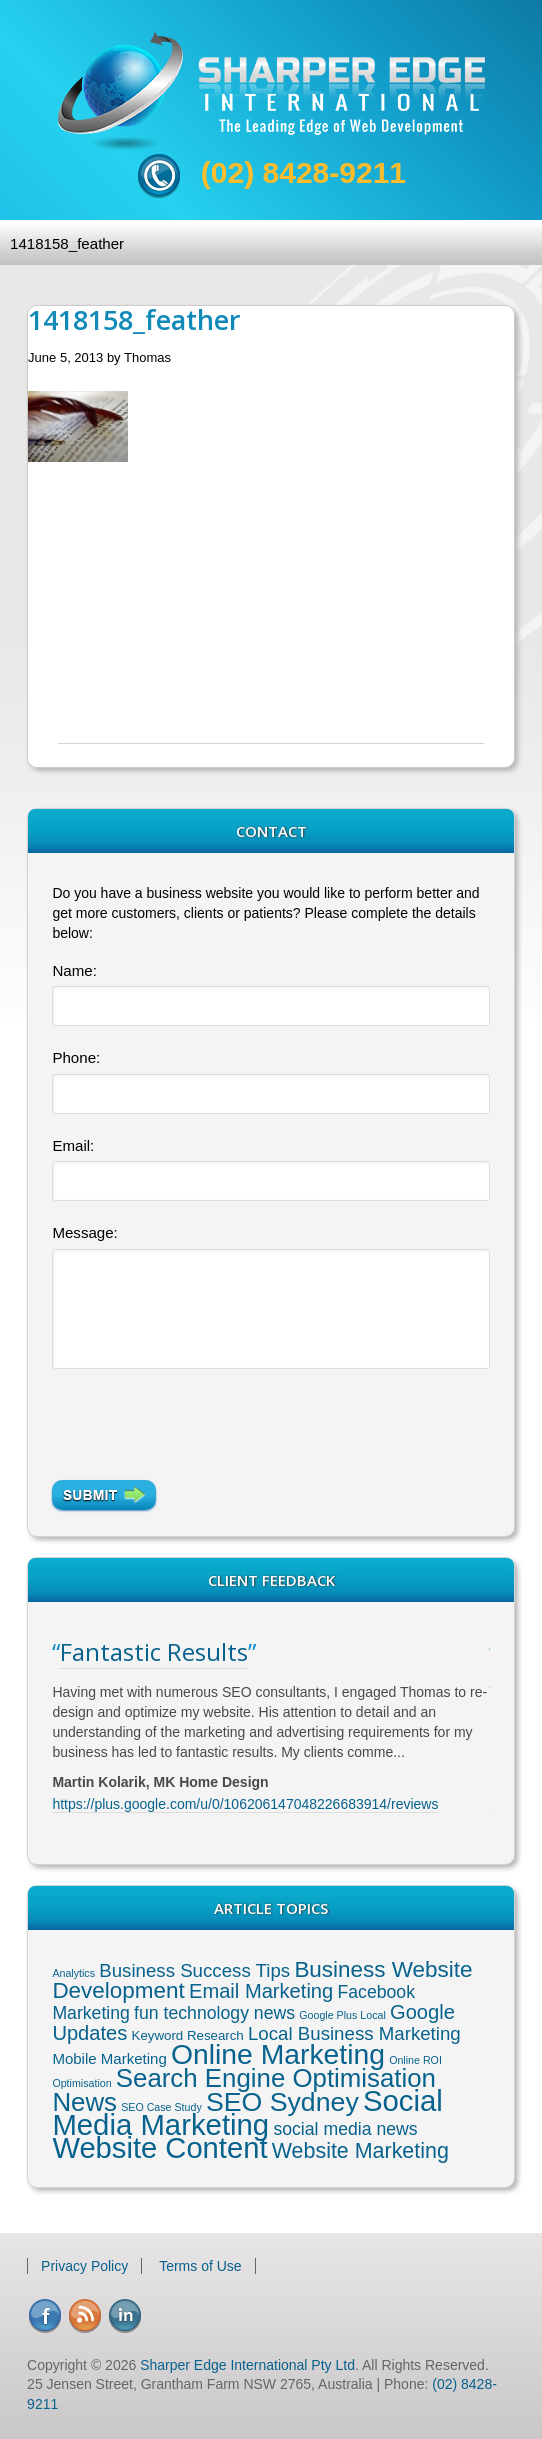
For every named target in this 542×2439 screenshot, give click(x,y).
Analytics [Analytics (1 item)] (73, 1973)
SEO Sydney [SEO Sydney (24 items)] (282, 2102)
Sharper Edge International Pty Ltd (247, 2365)
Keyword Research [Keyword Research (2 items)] (188, 2035)
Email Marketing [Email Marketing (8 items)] (261, 1991)
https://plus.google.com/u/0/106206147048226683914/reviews (245, 1804)
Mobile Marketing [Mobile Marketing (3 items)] (109, 2058)
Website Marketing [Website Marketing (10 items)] (360, 2151)
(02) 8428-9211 (303, 172)
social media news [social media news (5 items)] (345, 2129)
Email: (73, 1145)
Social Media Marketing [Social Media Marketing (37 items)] (247, 2112)
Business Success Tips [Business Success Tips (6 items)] (194, 1970)
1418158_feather (67, 243)
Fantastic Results (154, 1651)
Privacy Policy (84, 2266)
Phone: (76, 1057)
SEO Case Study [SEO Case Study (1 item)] (161, 2107)
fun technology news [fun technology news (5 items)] (214, 2013)
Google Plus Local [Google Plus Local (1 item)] (342, 2015)
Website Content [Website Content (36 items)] (159, 2148)
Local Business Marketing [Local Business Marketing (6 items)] (354, 2033)
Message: (84, 1232)
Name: (74, 970)
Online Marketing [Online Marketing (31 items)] (278, 2054)
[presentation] (204, 1416)
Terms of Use (200, 2266)
